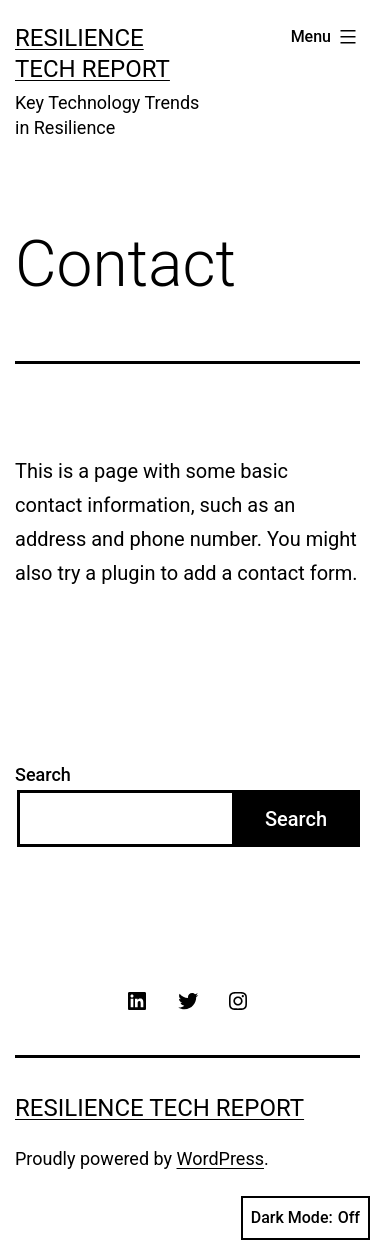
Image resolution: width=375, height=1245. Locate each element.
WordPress (220, 1158)
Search (43, 774)
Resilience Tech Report (159, 1108)
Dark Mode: (305, 1218)
